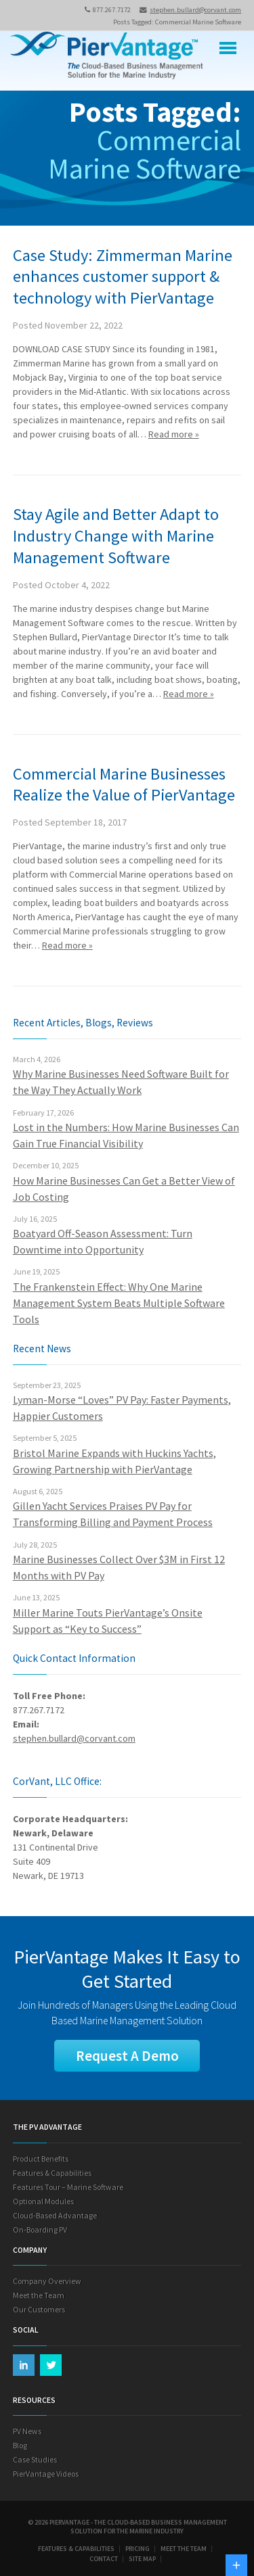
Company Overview (47, 2281)
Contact (103, 2558)
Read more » (173, 434)
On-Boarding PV (40, 2229)
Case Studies (35, 2459)
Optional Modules (43, 2201)
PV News (27, 2431)
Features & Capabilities (52, 2173)
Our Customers (39, 2309)
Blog (20, 2445)
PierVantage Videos (46, 2473)
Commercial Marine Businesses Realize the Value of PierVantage (124, 784)
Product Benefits (40, 2158)
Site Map (142, 2558)
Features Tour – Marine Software (68, 2187)
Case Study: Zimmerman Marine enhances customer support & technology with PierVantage (122, 277)
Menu (228, 48)
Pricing (137, 2548)
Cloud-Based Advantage (55, 2215)
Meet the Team (38, 2295)
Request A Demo (127, 2056)
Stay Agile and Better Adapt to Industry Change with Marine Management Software (116, 536)
